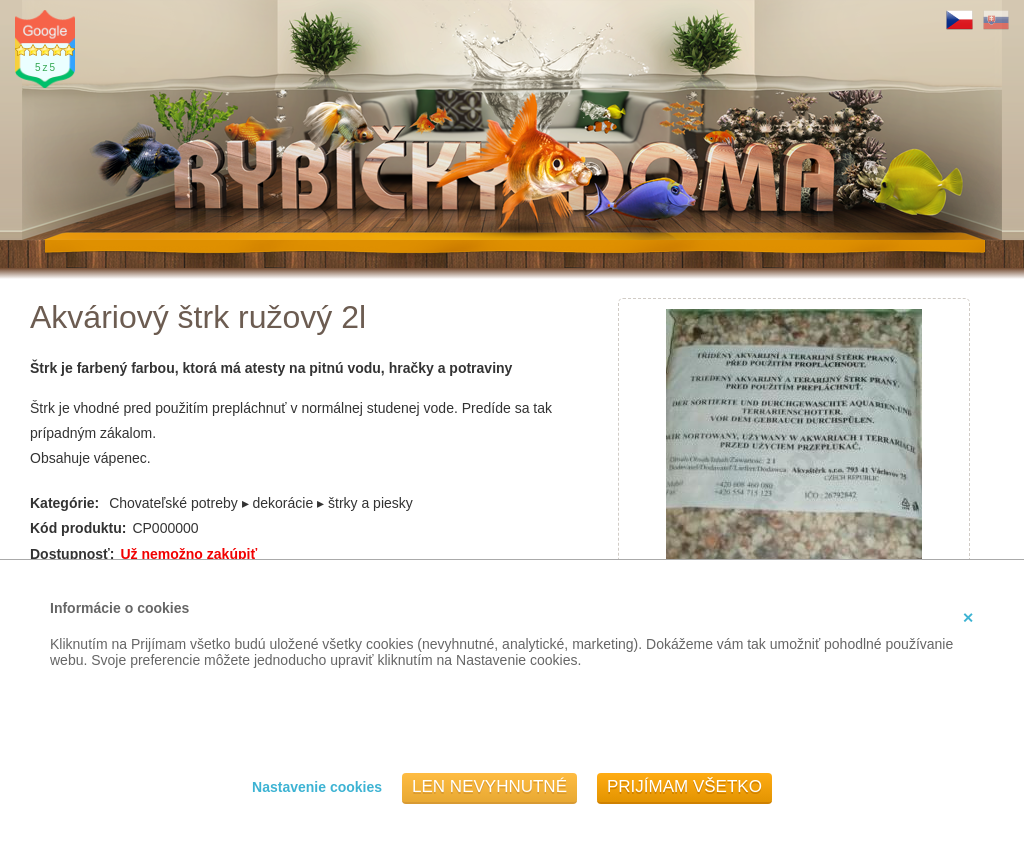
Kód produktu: (78, 528)
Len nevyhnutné (489, 786)
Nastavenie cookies (317, 787)
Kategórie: (64, 503)
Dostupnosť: (72, 554)
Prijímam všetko (684, 786)
